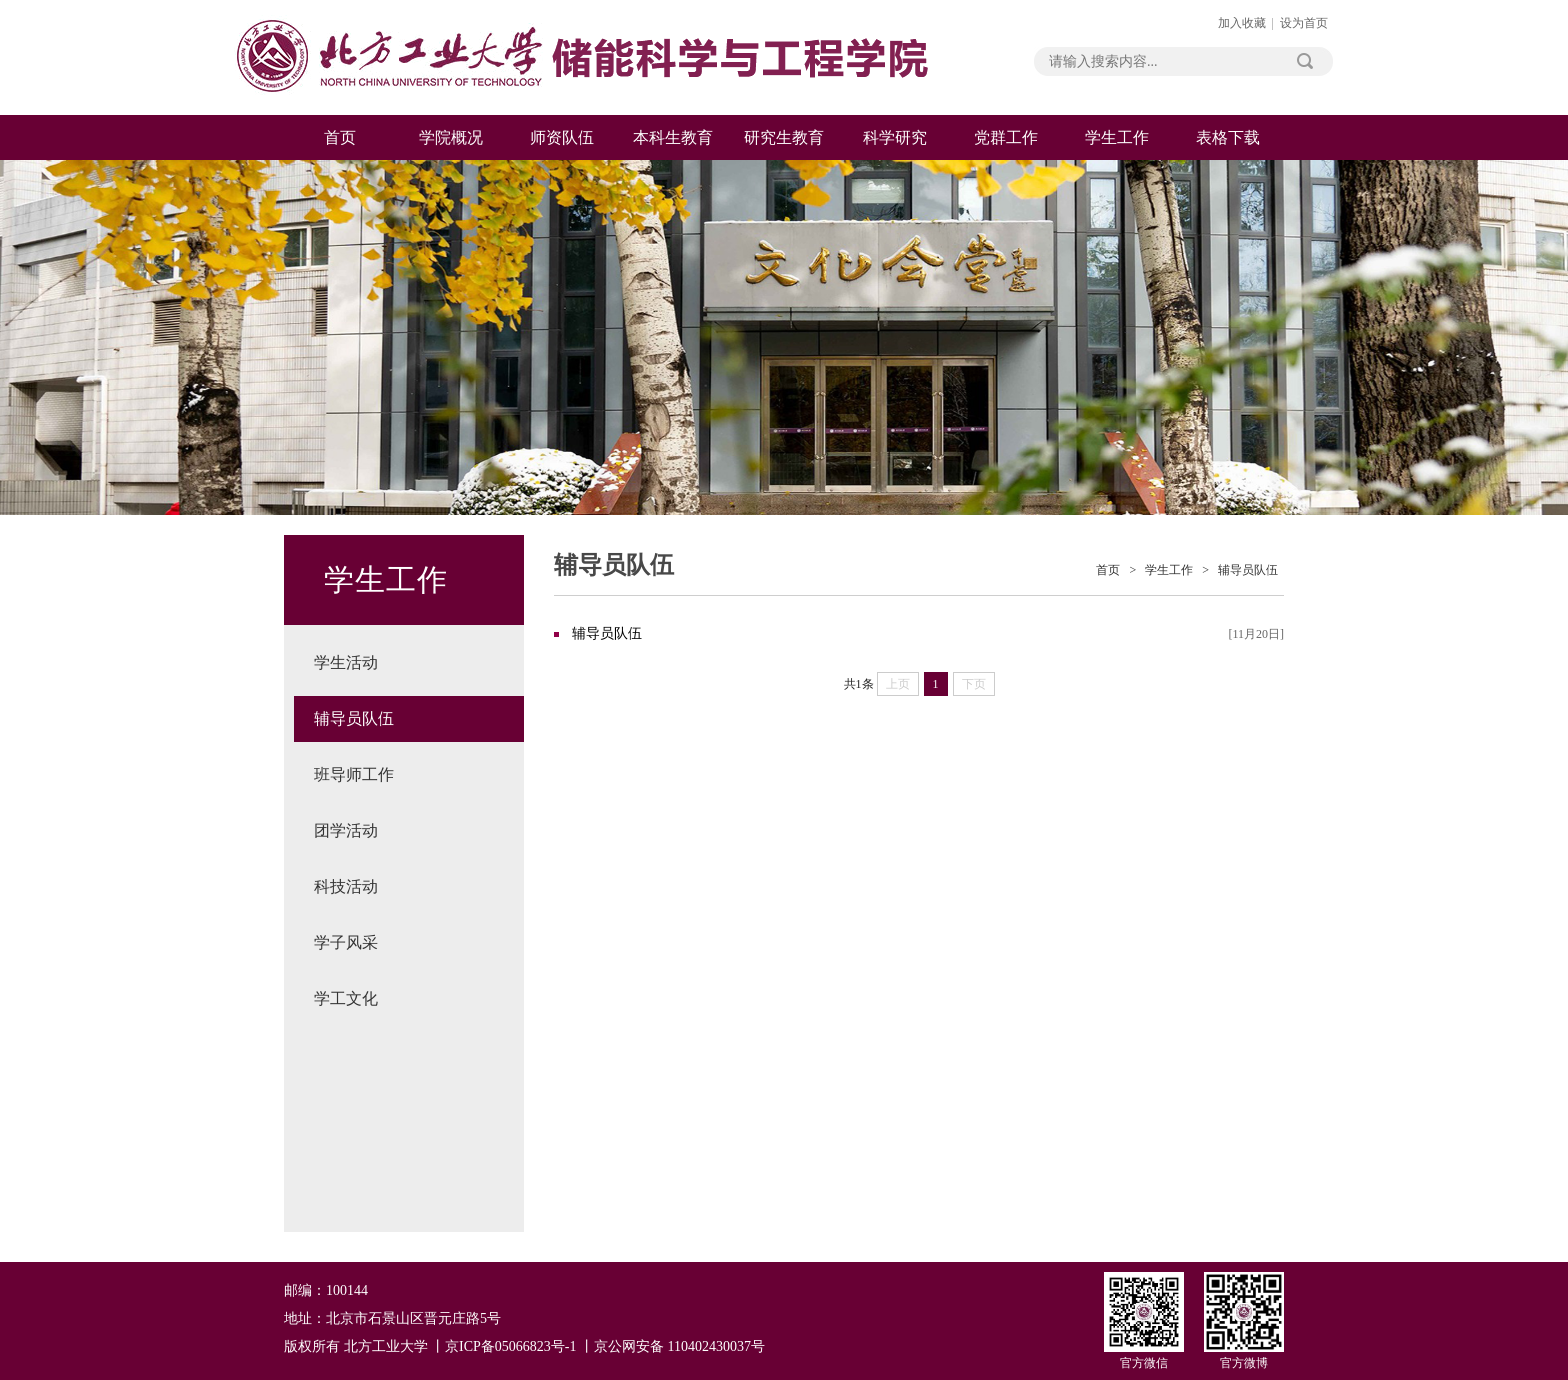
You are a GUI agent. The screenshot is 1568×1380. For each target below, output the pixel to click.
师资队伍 (562, 137)
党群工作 (1006, 137)
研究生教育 (784, 137)
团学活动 (346, 830)
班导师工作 (354, 774)
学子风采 (346, 942)
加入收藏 (1242, 23)
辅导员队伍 (354, 718)
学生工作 (1117, 137)
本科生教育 (673, 137)
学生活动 (346, 662)
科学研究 (895, 137)
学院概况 (451, 137)
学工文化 (346, 998)
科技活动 (346, 886)
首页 (340, 137)
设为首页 (1304, 23)
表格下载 (1228, 137)
